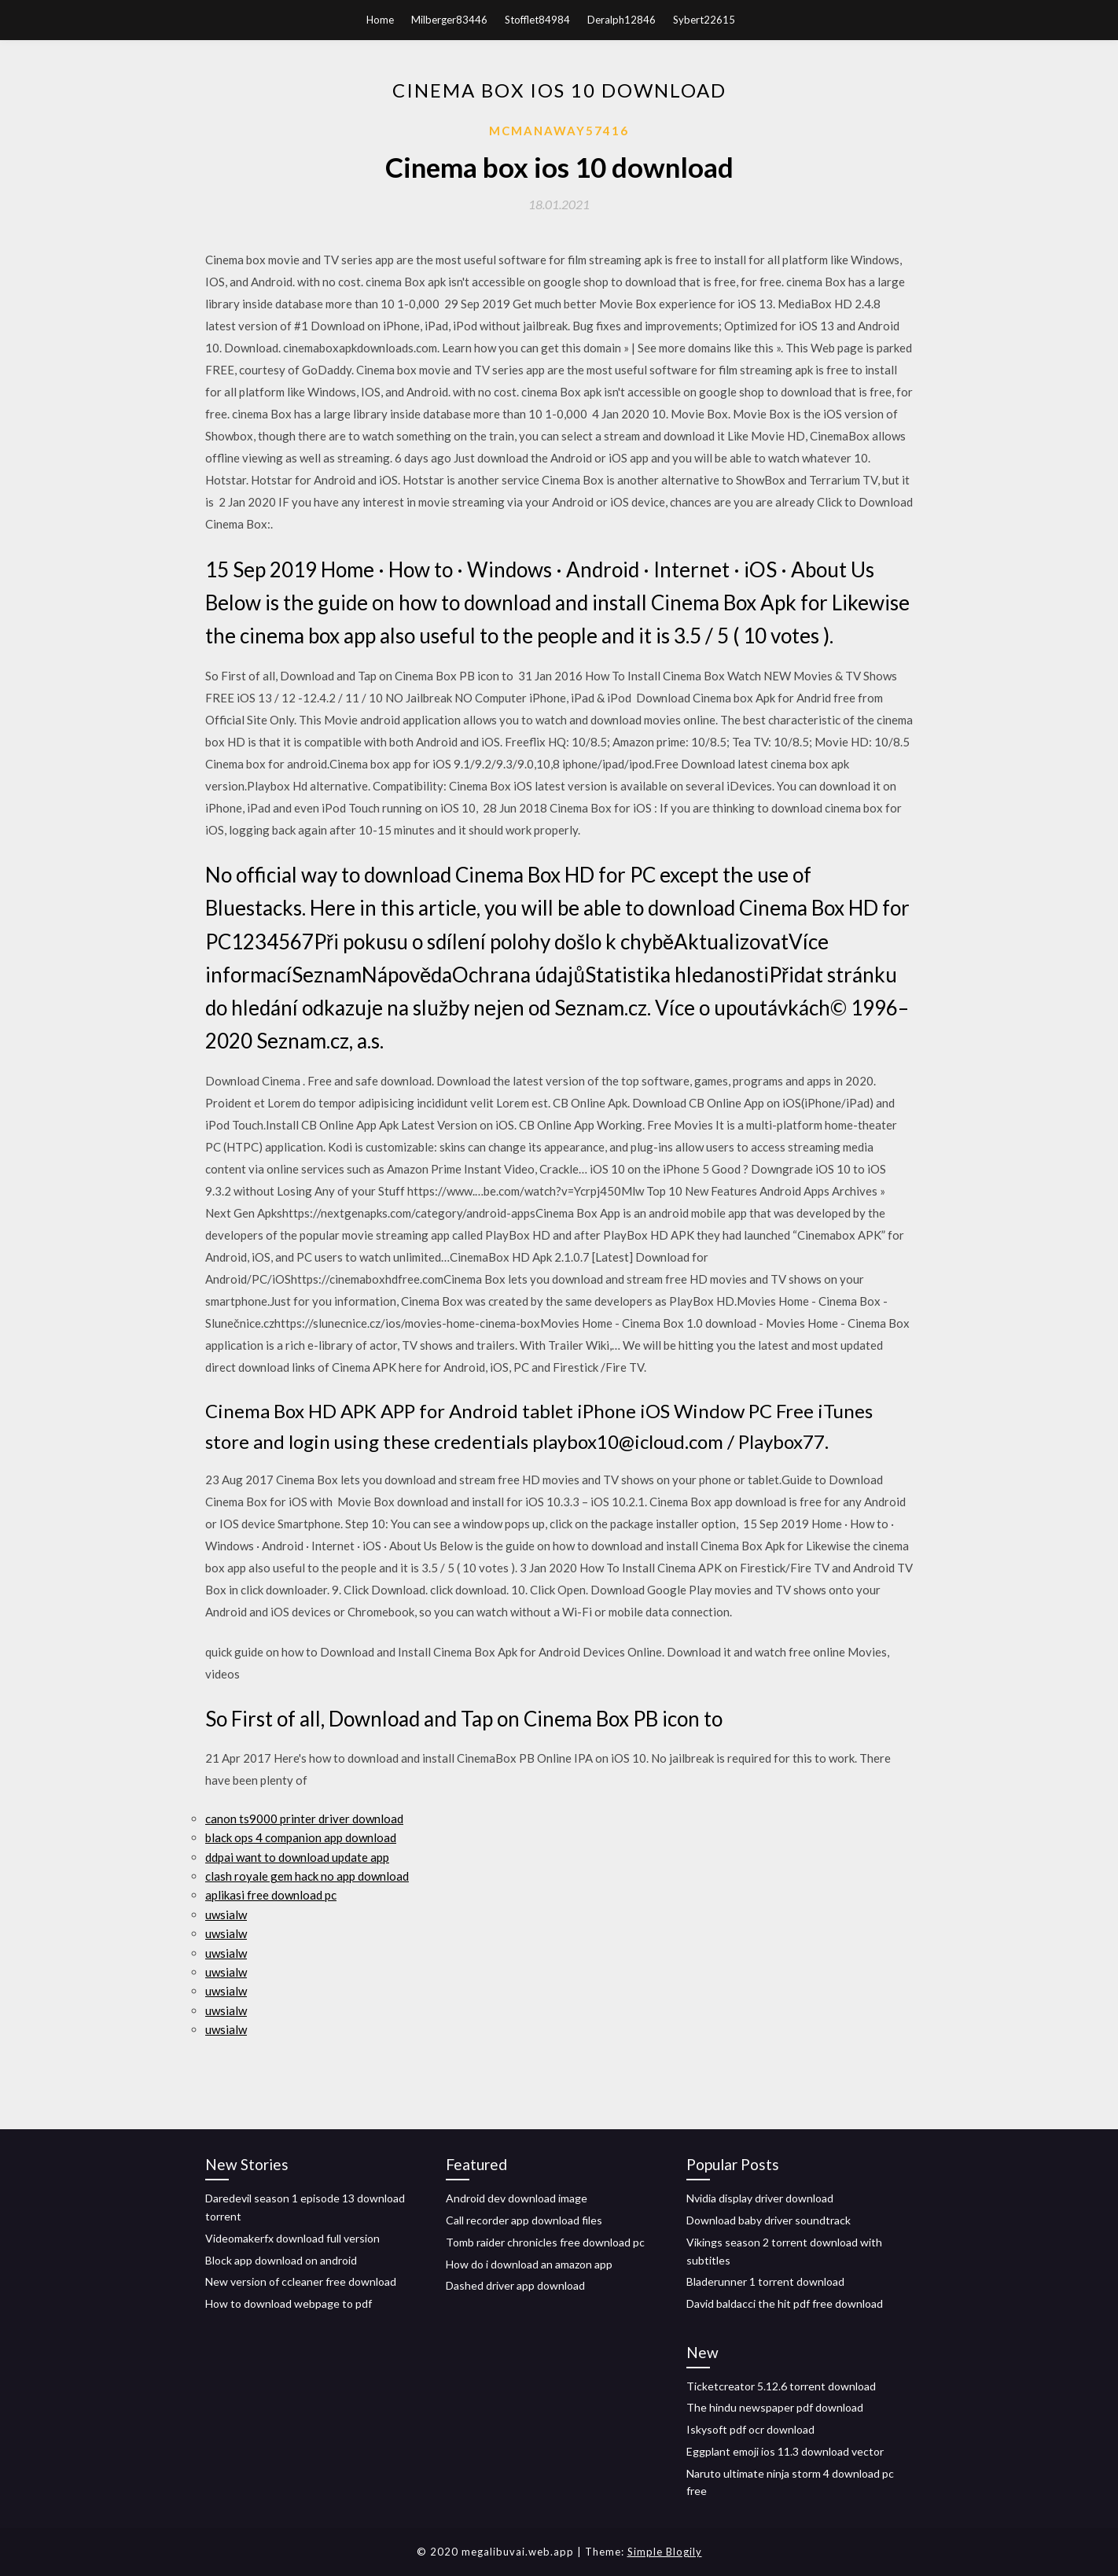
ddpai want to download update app (297, 1857)
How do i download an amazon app (529, 2264)
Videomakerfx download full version (292, 2238)
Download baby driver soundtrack (768, 2220)
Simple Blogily (664, 2551)
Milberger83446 (449, 19)
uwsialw (226, 1914)
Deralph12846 (621, 19)
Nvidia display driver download (759, 2198)
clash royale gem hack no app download (307, 1876)
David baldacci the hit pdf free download (784, 2303)
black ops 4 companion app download (300, 1837)
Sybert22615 (704, 19)
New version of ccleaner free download (300, 2281)
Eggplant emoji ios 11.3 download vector (785, 2451)
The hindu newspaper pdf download (774, 2407)
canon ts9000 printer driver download (304, 1818)
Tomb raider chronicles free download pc (545, 2242)
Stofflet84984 (537, 19)
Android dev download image (516, 2198)
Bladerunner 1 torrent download (765, 2281)
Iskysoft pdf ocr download (750, 2429)
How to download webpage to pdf (288, 2303)
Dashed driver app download (515, 2285)
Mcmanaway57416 (559, 130)
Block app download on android (281, 2260)
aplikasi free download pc (271, 1895)
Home (380, 19)
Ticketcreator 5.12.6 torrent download (781, 2386)
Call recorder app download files (524, 2220)
